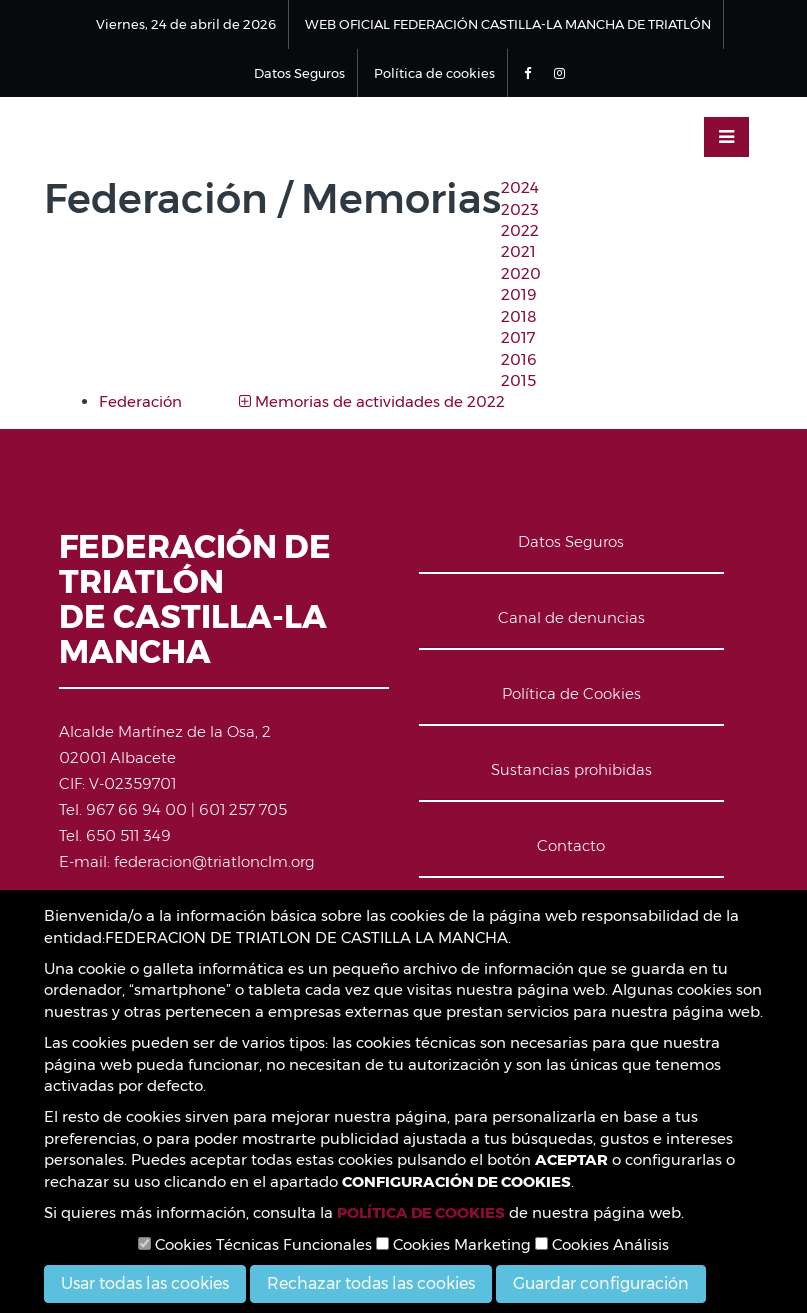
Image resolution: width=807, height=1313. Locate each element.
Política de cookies (434, 73)
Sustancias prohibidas (571, 769)
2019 (519, 294)
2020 (521, 273)
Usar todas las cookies (145, 1283)
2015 (518, 380)
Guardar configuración (601, 1283)
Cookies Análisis (602, 1244)
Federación (140, 401)
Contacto (571, 845)
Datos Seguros (299, 73)
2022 (520, 230)
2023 (520, 209)
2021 (518, 251)
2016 (519, 359)
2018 (519, 316)
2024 (520, 187)
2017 (518, 337)
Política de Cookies (571, 693)
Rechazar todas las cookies (371, 1283)
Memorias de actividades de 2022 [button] (372, 401)
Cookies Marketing (453, 1244)
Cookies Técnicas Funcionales (255, 1244)
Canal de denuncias (571, 617)
